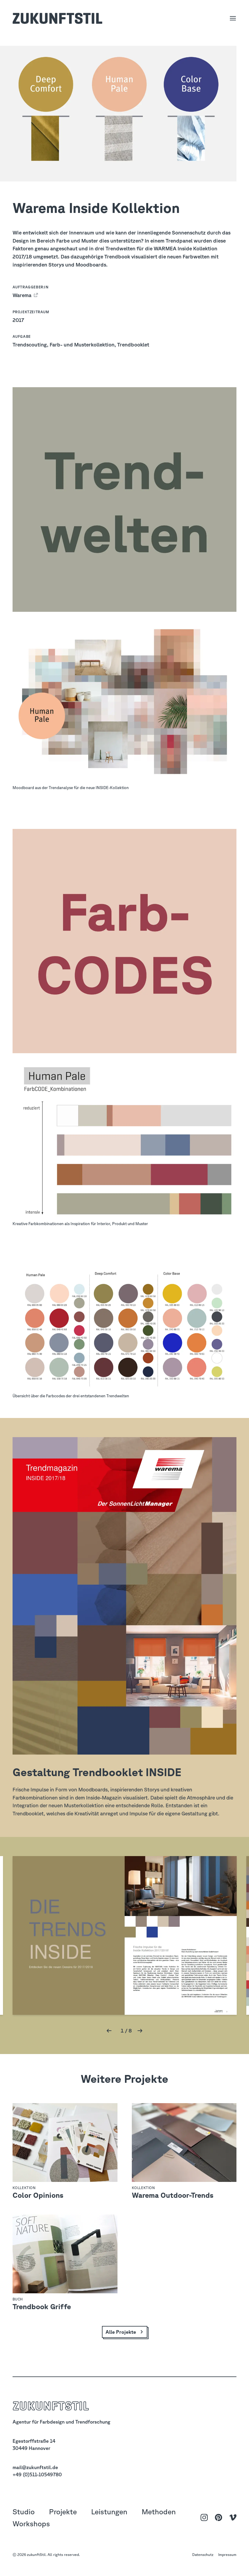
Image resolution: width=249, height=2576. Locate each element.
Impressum (227, 2554)
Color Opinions (38, 2195)
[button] (109, 2030)
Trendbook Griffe (42, 2306)
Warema (23, 295)
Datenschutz (202, 2554)
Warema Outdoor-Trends (172, 2195)
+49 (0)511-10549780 (37, 2474)
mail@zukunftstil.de (35, 2467)
